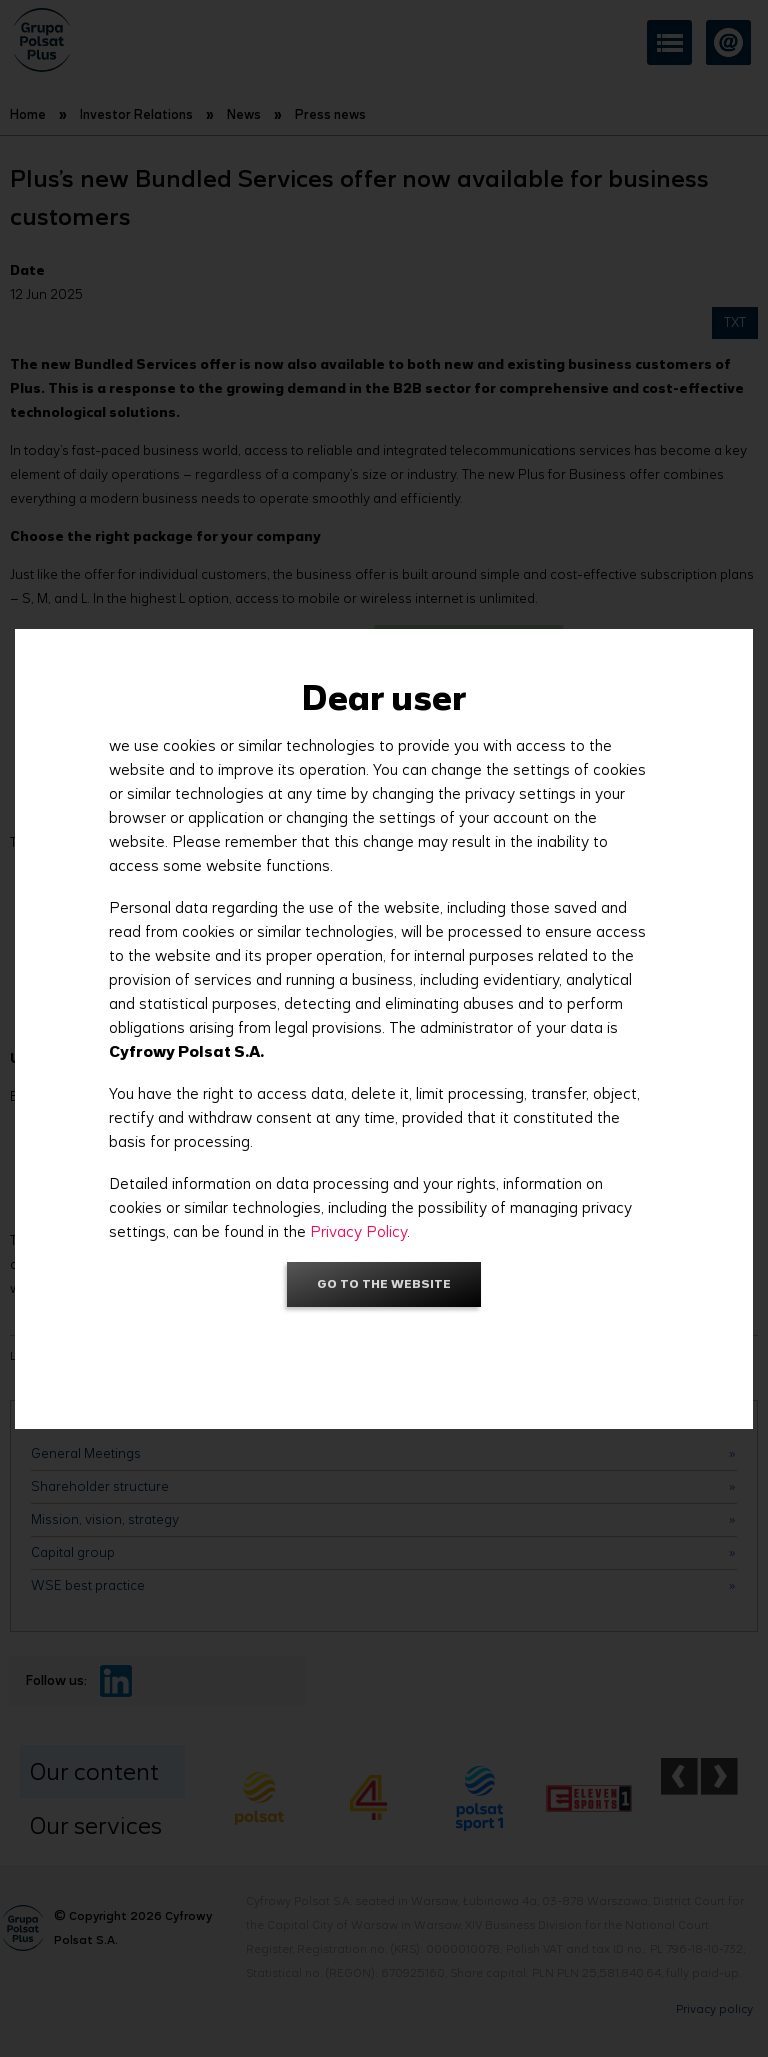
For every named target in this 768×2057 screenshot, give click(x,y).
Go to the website (384, 1283)
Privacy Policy (358, 1231)
